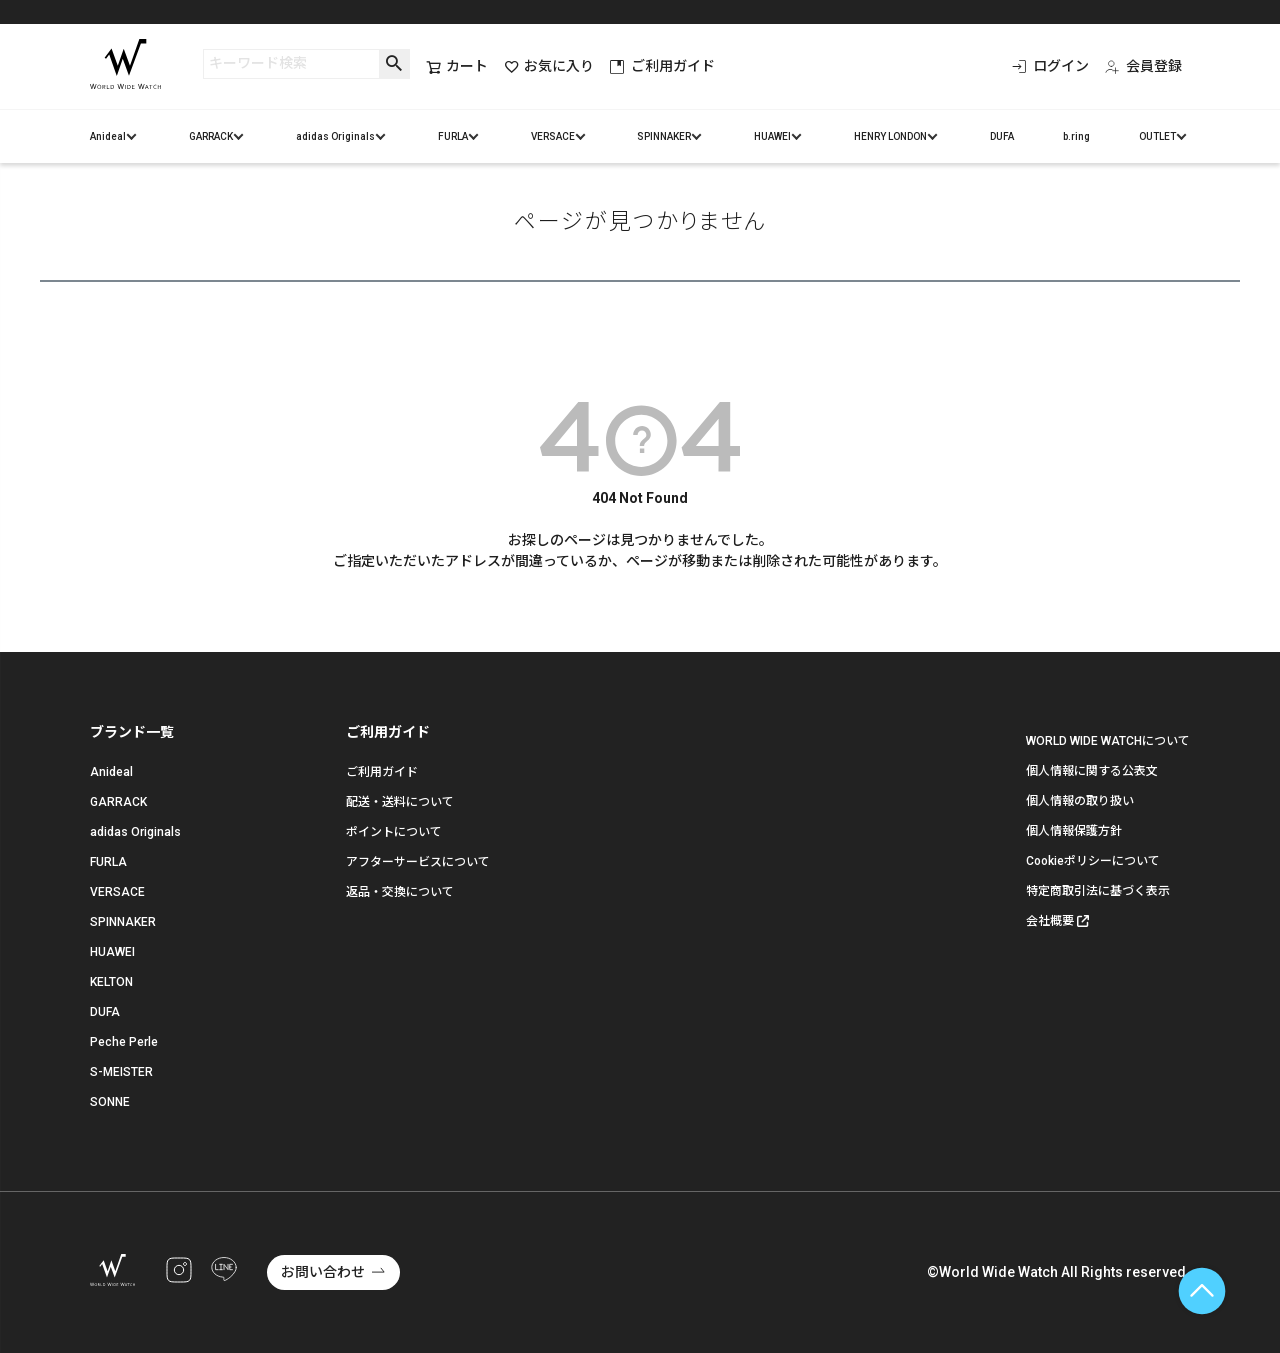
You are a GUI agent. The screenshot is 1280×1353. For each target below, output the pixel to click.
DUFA (1002, 136)
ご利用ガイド (662, 66)
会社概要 (1050, 921)
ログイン (1050, 66)
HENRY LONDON (890, 136)
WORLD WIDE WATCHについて (1108, 741)
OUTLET (1157, 136)
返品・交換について (400, 892)
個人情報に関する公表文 (1092, 771)
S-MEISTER (121, 1072)
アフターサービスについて (418, 862)
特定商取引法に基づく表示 (1098, 891)
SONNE (110, 1102)
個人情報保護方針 (1074, 831)
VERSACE (553, 136)
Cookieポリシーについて (1093, 861)
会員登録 (1143, 66)
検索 (394, 64)
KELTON (111, 982)
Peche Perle (124, 1042)
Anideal (108, 136)
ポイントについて (394, 832)
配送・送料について (400, 802)
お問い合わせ (323, 1272)
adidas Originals (335, 136)
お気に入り (549, 66)
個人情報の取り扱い (1080, 801)
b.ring (1076, 136)
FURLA (453, 136)
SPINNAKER (664, 136)
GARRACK (211, 136)
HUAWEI (772, 136)
